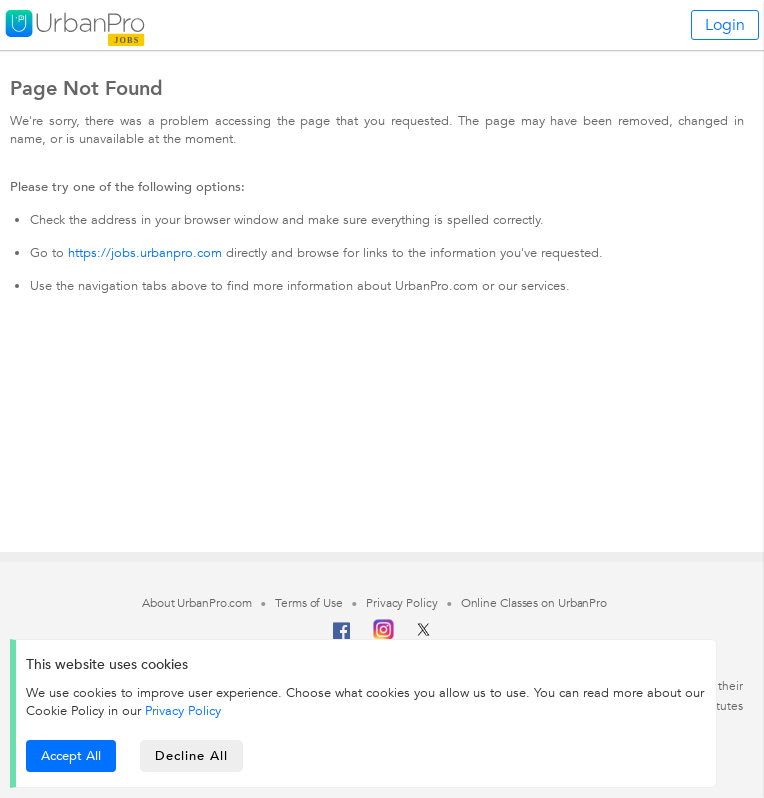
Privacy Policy (183, 711)
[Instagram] (383, 636)
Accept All (71, 756)
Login (725, 25)
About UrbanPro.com (197, 603)
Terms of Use (309, 603)
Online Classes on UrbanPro (534, 603)
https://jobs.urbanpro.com (145, 253)
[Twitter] (423, 636)
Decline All (191, 756)
